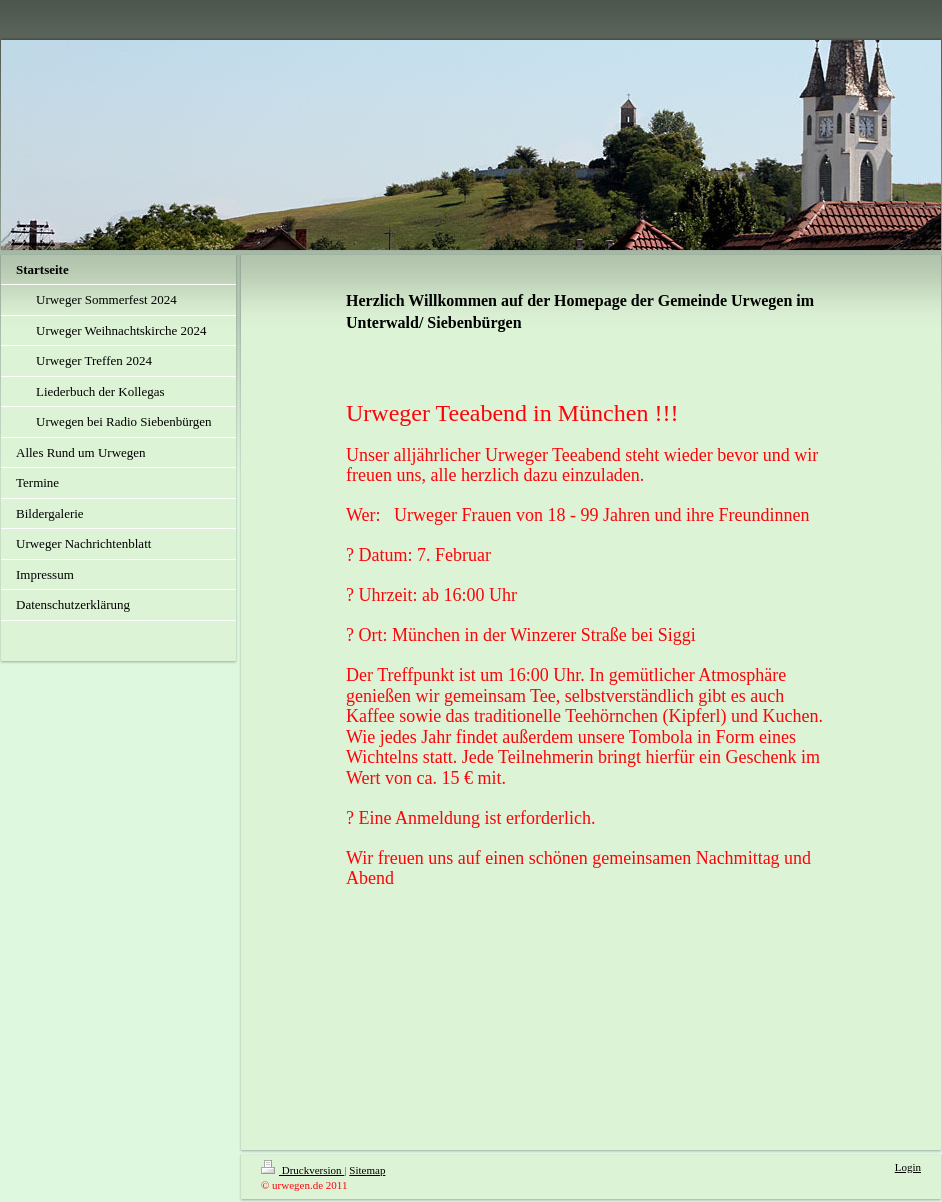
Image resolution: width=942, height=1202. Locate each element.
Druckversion (302, 1170)
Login (908, 1167)
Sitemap (367, 1170)
